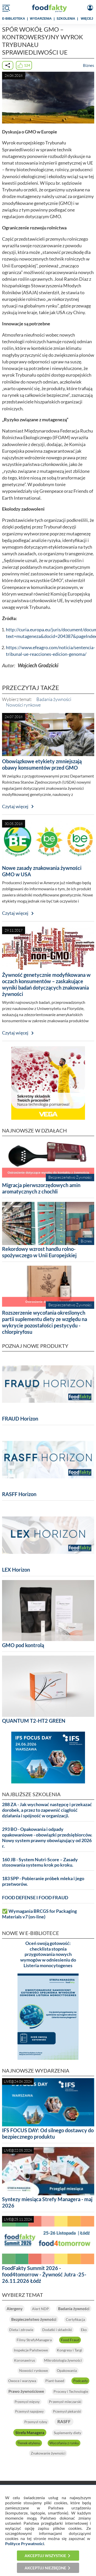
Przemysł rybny (35, 2433)
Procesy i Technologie (71, 2402)
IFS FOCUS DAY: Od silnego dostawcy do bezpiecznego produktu (48, 2133)
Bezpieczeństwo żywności (33, 2330)
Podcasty (81, 2391)
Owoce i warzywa (22, 2391)
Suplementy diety (67, 2443)
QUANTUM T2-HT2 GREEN (33, 1721)
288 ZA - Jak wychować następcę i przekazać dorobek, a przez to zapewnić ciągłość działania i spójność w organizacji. (47, 1810)
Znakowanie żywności (48, 2464)
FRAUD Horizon (20, 1418)
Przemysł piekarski (67, 2422)
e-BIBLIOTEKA (13, 18)
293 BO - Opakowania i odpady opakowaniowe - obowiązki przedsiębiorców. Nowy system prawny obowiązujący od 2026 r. (47, 1838)
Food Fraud (70, 2350)
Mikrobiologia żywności (63, 2371)
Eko (84, 2340)
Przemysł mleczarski (65, 2412)
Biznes (88, 65)
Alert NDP (60, 2309)
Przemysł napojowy (29, 2422)
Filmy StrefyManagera (34, 2350)
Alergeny (35, 2308)
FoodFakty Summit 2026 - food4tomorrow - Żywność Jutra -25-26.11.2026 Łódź (44, 2274)
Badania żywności (53, 699)
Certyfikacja (75, 2330)
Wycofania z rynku (64, 2453)
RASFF (64, 2432)
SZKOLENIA (66, 18)
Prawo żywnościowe (26, 2402)
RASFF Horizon (19, 1494)
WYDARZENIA (41, 18)
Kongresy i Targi (69, 2361)
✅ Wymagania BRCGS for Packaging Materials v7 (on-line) (39, 1913)
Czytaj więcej (15, 806)
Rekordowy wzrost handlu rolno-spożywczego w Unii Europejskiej (39, 1252)
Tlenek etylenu (28, 2453)
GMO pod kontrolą (23, 1645)
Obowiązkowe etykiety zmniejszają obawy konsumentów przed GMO (42, 764)
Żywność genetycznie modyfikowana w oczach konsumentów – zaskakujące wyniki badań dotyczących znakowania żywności (46, 984)
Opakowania (67, 2381)
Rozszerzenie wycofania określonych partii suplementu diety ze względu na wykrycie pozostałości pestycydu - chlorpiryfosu (44, 1322)
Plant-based (54, 2391)
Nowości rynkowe (23, 705)
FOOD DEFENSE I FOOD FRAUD (35, 1897)
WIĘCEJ (87, 18)
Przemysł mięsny (27, 2412)
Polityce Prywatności (24, 2543)
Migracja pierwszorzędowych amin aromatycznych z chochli (41, 1188)
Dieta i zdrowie (21, 2340)
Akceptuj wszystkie (45, 2555)
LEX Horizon (16, 1570)
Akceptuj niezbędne (45, 2568)
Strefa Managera (29, 2443)
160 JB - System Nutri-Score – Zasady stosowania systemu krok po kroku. (40, 1862)
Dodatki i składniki (57, 2340)
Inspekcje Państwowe (31, 2361)
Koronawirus (24, 2371)
